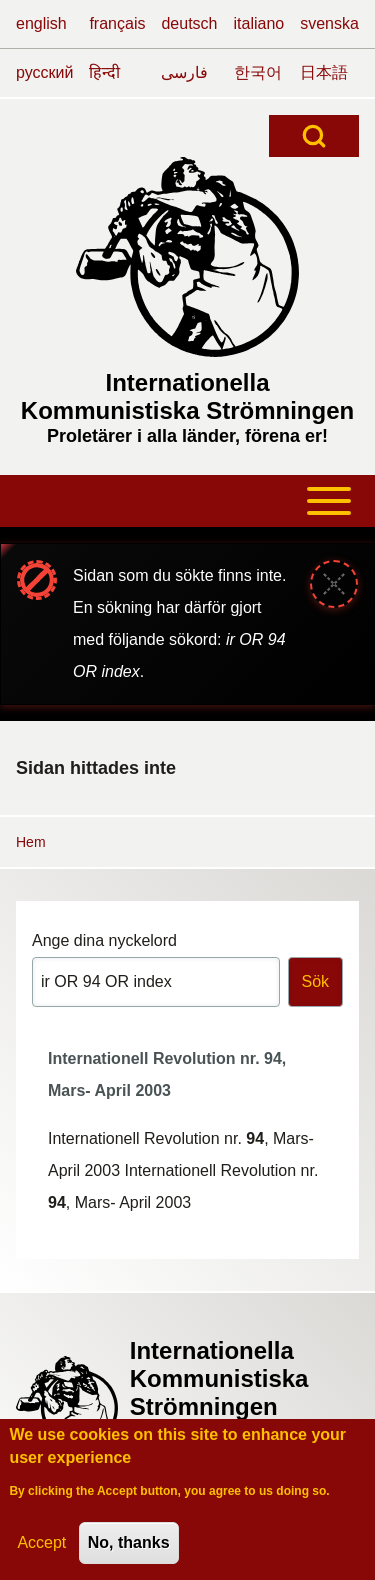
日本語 (324, 72)
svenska (329, 23)
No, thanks (129, 1542)
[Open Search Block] (314, 136)
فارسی (184, 72)
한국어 (258, 72)
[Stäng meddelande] (334, 584)
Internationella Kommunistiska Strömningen (187, 396)
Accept (41, 1542)
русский (44, 72)
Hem (31, 842)
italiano (259, 23)
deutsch (189, 23)
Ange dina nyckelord (104, 940)
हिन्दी (104, 72)
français (117, 23)
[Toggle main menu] (187, 501)
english (41, 23)
